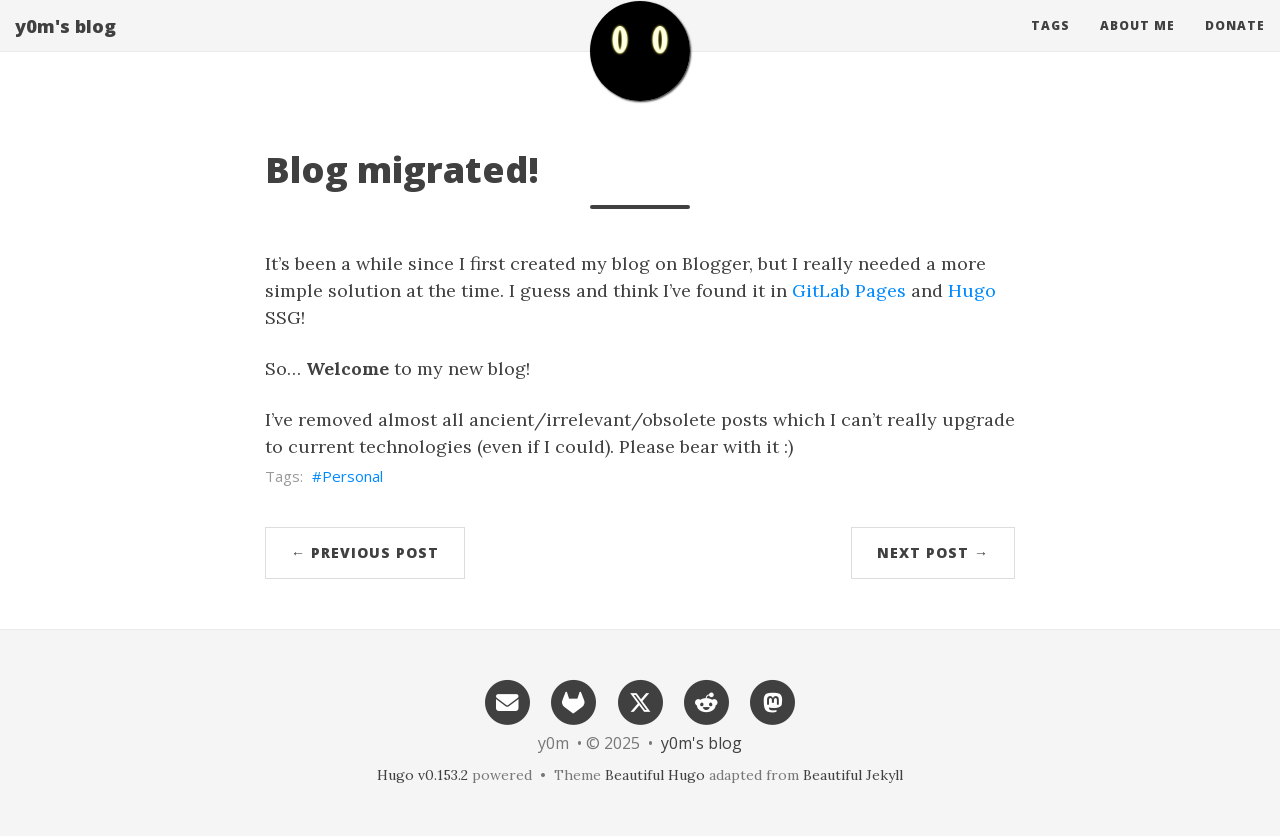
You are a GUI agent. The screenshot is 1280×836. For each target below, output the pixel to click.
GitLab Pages (849, 290)
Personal (352, 476)
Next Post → (933, 552)
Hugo (972, 290)
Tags (1050, 44)
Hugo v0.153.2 (422, 775)
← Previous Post (365, 552)
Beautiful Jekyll (853, 775)
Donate (1235, 44)
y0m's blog (65, 45)
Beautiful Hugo (655, 775)
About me (1137, 44)
